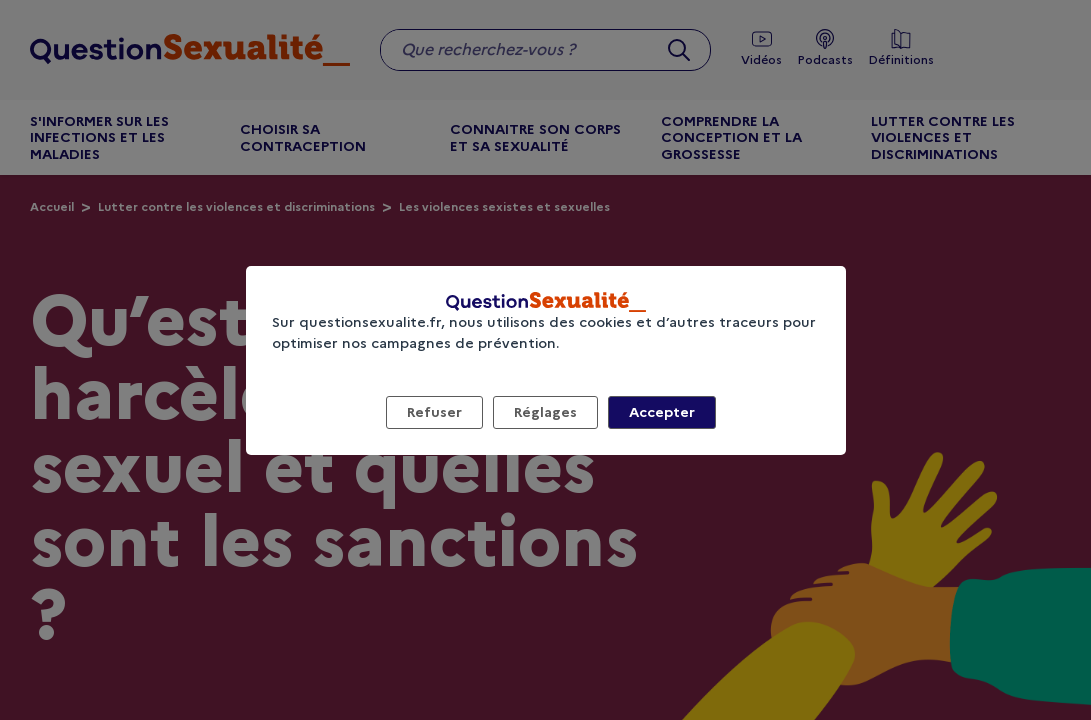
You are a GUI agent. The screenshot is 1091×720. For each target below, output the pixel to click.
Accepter (662, 412)
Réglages (545, 412)
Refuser (434, 412)
